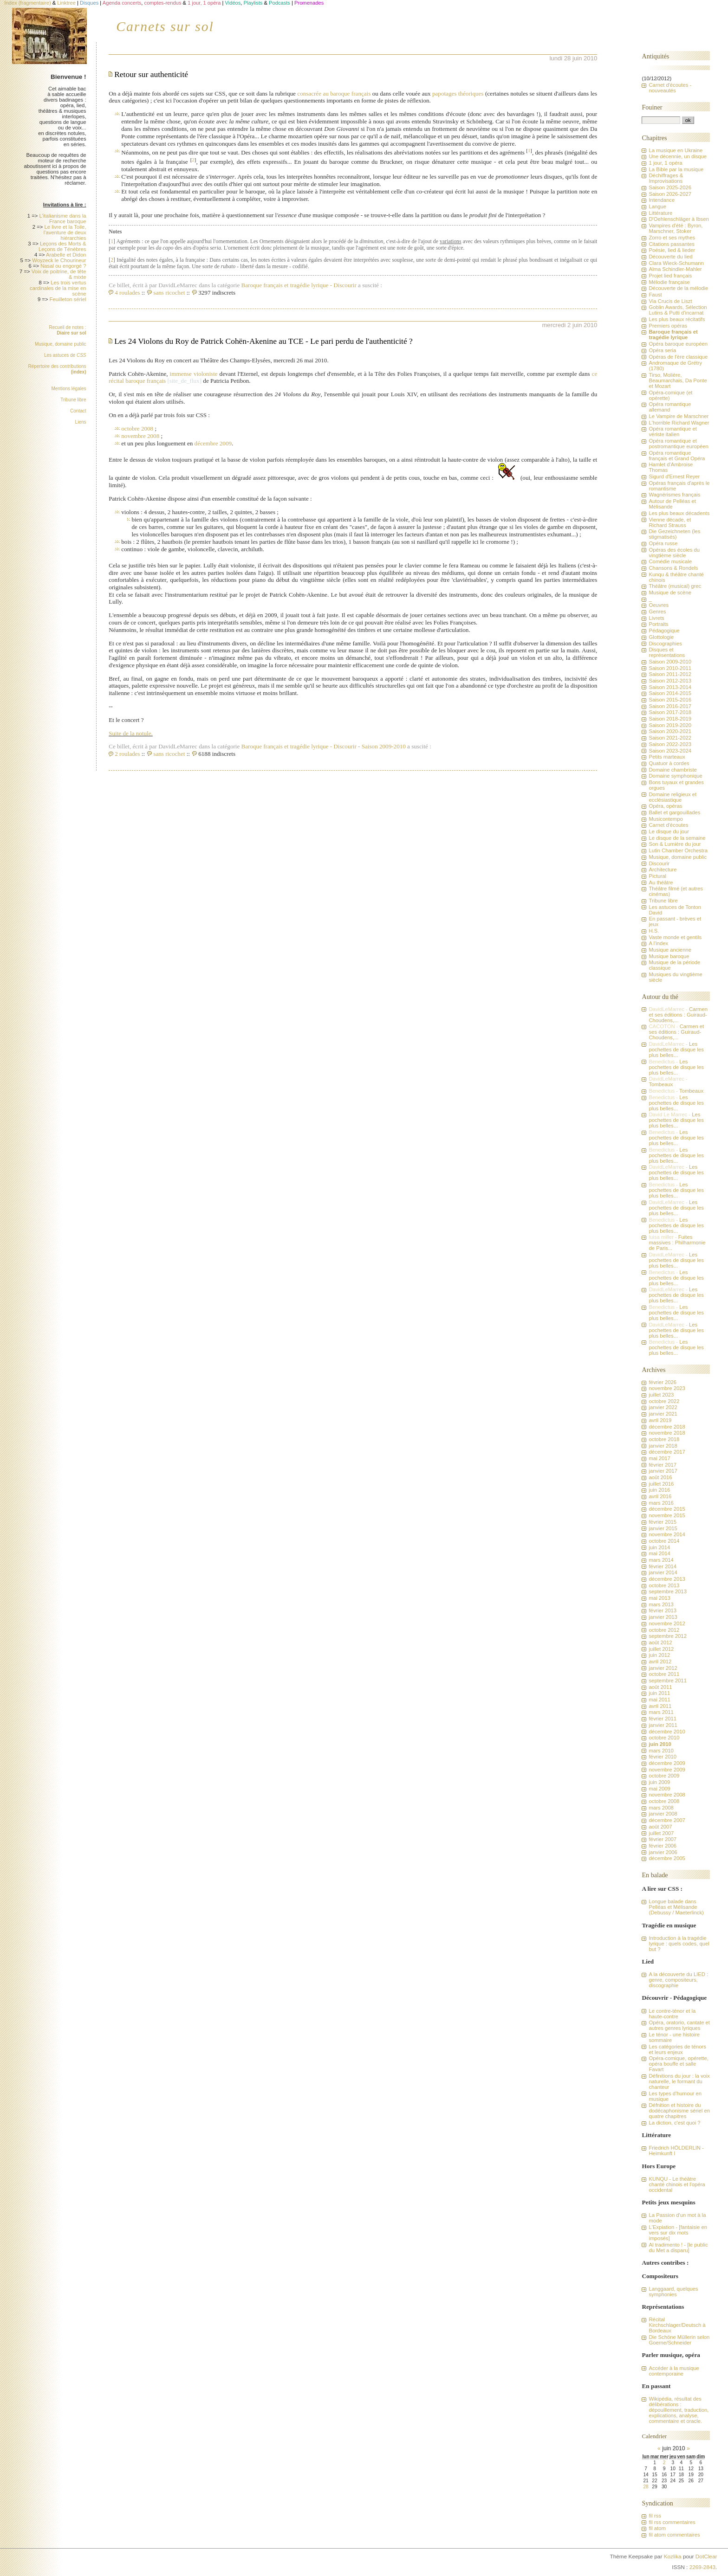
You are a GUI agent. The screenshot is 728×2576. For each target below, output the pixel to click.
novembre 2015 (667, 1515)
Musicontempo (665, 819)
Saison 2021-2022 (670, 738)
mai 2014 (659, 1553)
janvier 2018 (663, 1446)
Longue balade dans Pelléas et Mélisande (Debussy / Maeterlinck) (676, 1907)
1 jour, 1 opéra (665, 163)
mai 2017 (659, 1458)
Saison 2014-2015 (670, 693)
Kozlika (673, 2556)
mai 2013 (659, 1598)
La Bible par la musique (676, 169)
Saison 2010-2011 (670, 668)
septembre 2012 (667, 1636)
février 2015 (662, 1522)
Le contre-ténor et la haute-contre (672, 2013)
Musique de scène (670, 592)
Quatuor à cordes (669, 763)
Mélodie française (669, 282)
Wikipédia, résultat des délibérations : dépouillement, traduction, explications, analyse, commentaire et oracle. (678, 2410)
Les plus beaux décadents (679, 513)
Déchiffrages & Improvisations (666, 178)
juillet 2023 (661, 1394)
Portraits (658, 624)
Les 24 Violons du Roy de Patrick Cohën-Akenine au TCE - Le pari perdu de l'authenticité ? (263, 341)
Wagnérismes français (674, 494)
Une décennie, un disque (678, 156)
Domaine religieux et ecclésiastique (672, 797)
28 (645, 2486)
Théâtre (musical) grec (675, 586)
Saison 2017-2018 (670, 712)
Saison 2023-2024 (670, 750)
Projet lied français (670, 275)
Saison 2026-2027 (670, 194)
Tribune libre (73, 399)
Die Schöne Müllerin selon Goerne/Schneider (679, 2339)
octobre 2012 (664, 1630)
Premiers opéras (668, 325)
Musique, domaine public (60, 344)
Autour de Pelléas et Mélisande (672, 503)
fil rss (655, 2515)
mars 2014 (661, 1560)
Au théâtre (661, 882)
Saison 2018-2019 (670, 718)
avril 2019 (660, 1420)
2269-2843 (702, 2567)
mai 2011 (659, 1699)
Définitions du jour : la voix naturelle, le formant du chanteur (679, 2081)
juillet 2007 (661, 1833)
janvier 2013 (663, 1617)
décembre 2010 (667, 1731)
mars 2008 (661, 1807)
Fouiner (652, 107)
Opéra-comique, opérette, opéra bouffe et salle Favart (678, 2063)
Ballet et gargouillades (674, 812)
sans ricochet (169, 292)
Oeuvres (659, 605)
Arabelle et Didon (66, 255)
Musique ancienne (670, 950)
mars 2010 (661, 1750)
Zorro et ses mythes (672, 237)
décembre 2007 (667, 1820)
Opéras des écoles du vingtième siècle (674, 552)
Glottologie (661, 637)
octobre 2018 (664, 1439)
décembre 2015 (667, 1509)
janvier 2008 (663, 1813)
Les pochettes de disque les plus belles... (676, 1049)
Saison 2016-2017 (670, 706)
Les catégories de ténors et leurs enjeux (677, 2049)
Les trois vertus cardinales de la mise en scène (58, 288)
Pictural (657, 876)
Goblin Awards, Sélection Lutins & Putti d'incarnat (678, 310)
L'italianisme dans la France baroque (62, 218)
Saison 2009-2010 (384, 746)
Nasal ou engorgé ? (63, 266)
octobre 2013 (664, 1585)
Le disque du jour (669, 831)
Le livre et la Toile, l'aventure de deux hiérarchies (65, 232)
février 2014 (662, 1566)
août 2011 (660, 1687)
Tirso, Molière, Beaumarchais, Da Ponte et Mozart (678, 380)
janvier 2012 (663, 1668)
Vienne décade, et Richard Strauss (670, 522)
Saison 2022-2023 (670, 744)
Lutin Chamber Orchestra (678, 850)
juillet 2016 (661, 1484)
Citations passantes (671, 244)
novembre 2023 (667, 1388)
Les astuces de (65, 355)
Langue (657, 206)
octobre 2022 (664, 1401)
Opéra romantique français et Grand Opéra (677, 455)
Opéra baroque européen (678, 344)
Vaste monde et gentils (675, 937)
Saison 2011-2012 (670, 674)
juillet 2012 (661, 1649)
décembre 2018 (667, 1427)
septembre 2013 (667, 1591)
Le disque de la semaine (677, 838)
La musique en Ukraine (675, 150)
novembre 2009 (667, 1769)
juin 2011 (659, 1693)
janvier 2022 (663, 1407)
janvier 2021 (663, 1414)
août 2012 (660, 1642)
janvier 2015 (663, 1528)
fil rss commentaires (672, 2522)
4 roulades (127, 292)
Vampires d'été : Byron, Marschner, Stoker (675, 228)
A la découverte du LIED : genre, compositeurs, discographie (678, 1979)
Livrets (656, 618)
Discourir (345, 285)
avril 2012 (660, 1661)
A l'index (658, 943)
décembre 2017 (667, 1452)
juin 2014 (659, 1547)
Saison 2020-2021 (670, 731)
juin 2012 (659, 1655)
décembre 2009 (213, 443)
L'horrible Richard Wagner (679, 422)
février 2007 (662, 1839)
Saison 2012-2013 (670, 680)
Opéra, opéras (665, 806)
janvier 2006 (663, 1852)
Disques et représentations (667, 652)
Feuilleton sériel (68, 299)
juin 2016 (659, 1490)
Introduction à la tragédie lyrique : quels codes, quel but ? (679, 1943)
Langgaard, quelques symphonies (673, 2291)
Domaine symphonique (675, 776)
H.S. (654, 931)
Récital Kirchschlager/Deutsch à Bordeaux (677, 2325)
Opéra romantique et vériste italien (672, 431)
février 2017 (662, 1465)
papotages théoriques (457, 93)
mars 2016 (661, 1503)
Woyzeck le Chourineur (59, 260)
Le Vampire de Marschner (678, 416)
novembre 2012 (667, 1623)
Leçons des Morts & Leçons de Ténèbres (62, 246)
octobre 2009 (664, 1775)
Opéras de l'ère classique (678, 357)
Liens (80, 422)
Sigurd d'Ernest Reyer (674, 476)
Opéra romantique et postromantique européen (678, 443)
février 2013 (662, 1610)
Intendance (662, 200)
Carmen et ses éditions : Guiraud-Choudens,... (678, 1014)
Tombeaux (661, 1084)
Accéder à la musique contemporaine (674, 2370)
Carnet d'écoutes (668, 825)
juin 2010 (660, 1744)
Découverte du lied (670, 256)
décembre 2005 (667, 1858)
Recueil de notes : (67, 330)
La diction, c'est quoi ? (674, 2122)
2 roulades (127, 753)
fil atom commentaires (674, 2534)
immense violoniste (194, 373)
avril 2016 (660, 1496)
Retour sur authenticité (151, 74)
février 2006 (662, 1845)
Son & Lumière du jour (675, 844)
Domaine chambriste (672, 770)
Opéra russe (663, 543)
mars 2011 (661, 1712)
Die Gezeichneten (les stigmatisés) (674, 534)
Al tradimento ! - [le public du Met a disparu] (678, 2247)
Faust (655, 294)
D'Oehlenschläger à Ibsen (678, 219)
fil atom (657, 2528)
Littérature (660, 213)
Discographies (665, 643)
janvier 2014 (663, 1572)
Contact (78, 410)
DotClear (706, 2556)
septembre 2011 (667, 1680)
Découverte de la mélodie (678, 288)
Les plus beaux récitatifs (677, 319)
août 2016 (660, 1477)
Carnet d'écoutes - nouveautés (670, 87)
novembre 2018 (667, 1433)
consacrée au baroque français (333, 93)
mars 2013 (661, 1604)
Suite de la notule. (131, 733)
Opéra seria (662, 350)
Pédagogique (664, 630)
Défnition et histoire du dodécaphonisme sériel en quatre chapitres (679, 2110)
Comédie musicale (670, 561)
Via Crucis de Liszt (670, 301)
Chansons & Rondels (673, 568)
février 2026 (662, 1382)
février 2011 (662, 1718)
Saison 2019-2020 (670, 725)
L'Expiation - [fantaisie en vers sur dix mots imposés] (678, 2232)
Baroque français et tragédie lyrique (287, 285)
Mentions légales (68, 388)
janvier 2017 (663, 1471)
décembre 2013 (667, 1579)
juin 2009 (659, 1782)
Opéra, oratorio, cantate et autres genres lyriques (679, 2025)
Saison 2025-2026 (670, 187)
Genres (657, 611)
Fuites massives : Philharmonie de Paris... (677, 1242)
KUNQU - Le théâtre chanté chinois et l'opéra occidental (677, 2184)
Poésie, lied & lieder (672, 250)
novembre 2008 (140, 435)
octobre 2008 (137, 428)
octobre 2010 (664, 1737)
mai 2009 (659, 1788)
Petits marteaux (667, 757)
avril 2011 (660, 1706)
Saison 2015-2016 (670, 699)
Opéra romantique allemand (670, 406)
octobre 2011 (664, 1674)
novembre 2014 (667, 1534)
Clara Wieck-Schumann (676, 263)
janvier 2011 (663, 1725)
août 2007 (660, 1826)
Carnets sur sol (165, 26)
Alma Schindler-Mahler (675, 269)
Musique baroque (669, 956)
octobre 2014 (664, 1541)
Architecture (662, 869)
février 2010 (662, 1756)
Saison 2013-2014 (670, 687)
